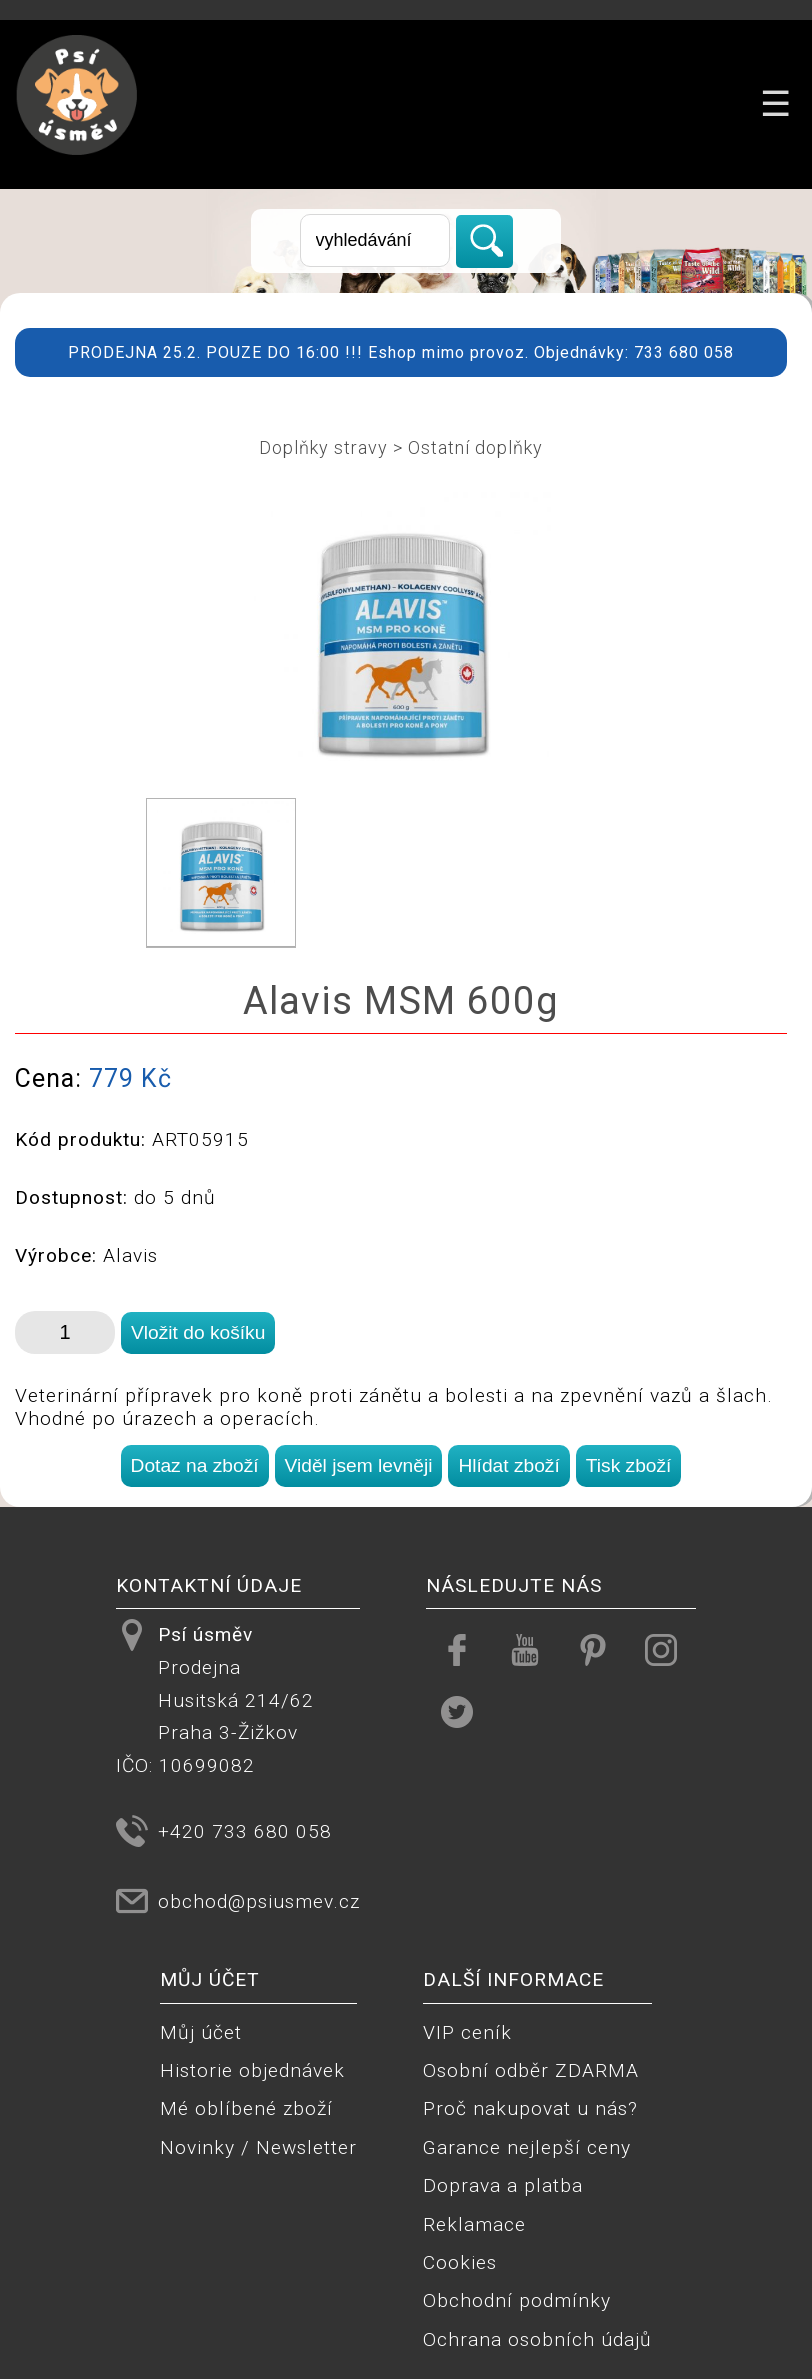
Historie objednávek (252, 2070)
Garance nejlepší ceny (527, 2147)
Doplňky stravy (323, 447)
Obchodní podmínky (517, 2300)
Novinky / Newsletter (258, 2147)
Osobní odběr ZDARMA (531, 2070)
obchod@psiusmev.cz (259, 1901)
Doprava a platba (503, 2185)
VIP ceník (467, 2032)
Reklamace (474, 2224)
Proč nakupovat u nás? (530, 2108)
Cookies (460, 2262)
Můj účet (201, 2032)
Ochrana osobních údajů (537, 2339)
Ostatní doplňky (475, 447)
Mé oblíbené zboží (246, 2108)
